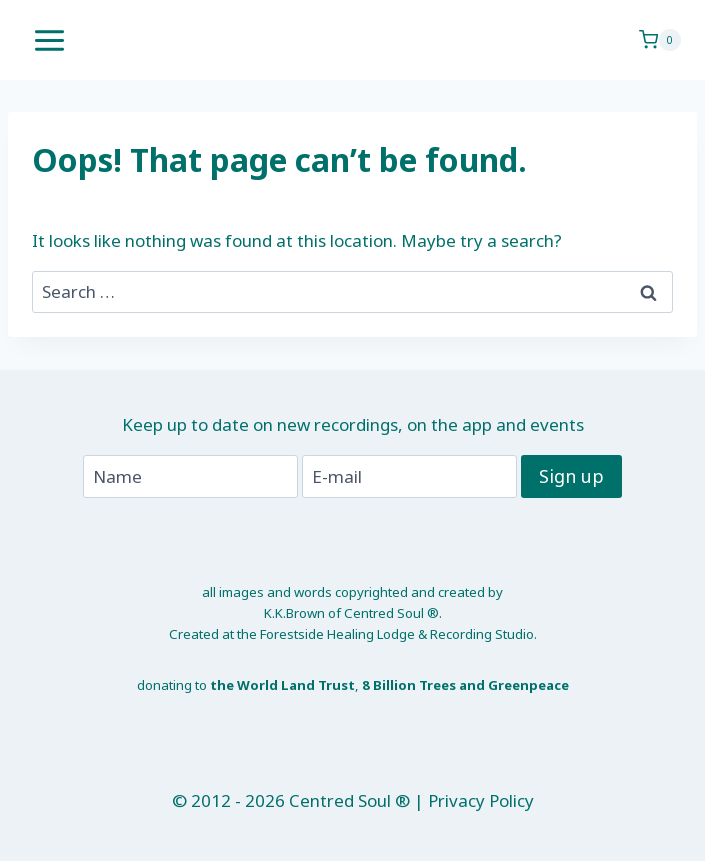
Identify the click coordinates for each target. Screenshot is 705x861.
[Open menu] (50, 40)
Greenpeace (528, 685)
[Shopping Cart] (660, 40)
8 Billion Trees (409, 685)
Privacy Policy (481, 800)
